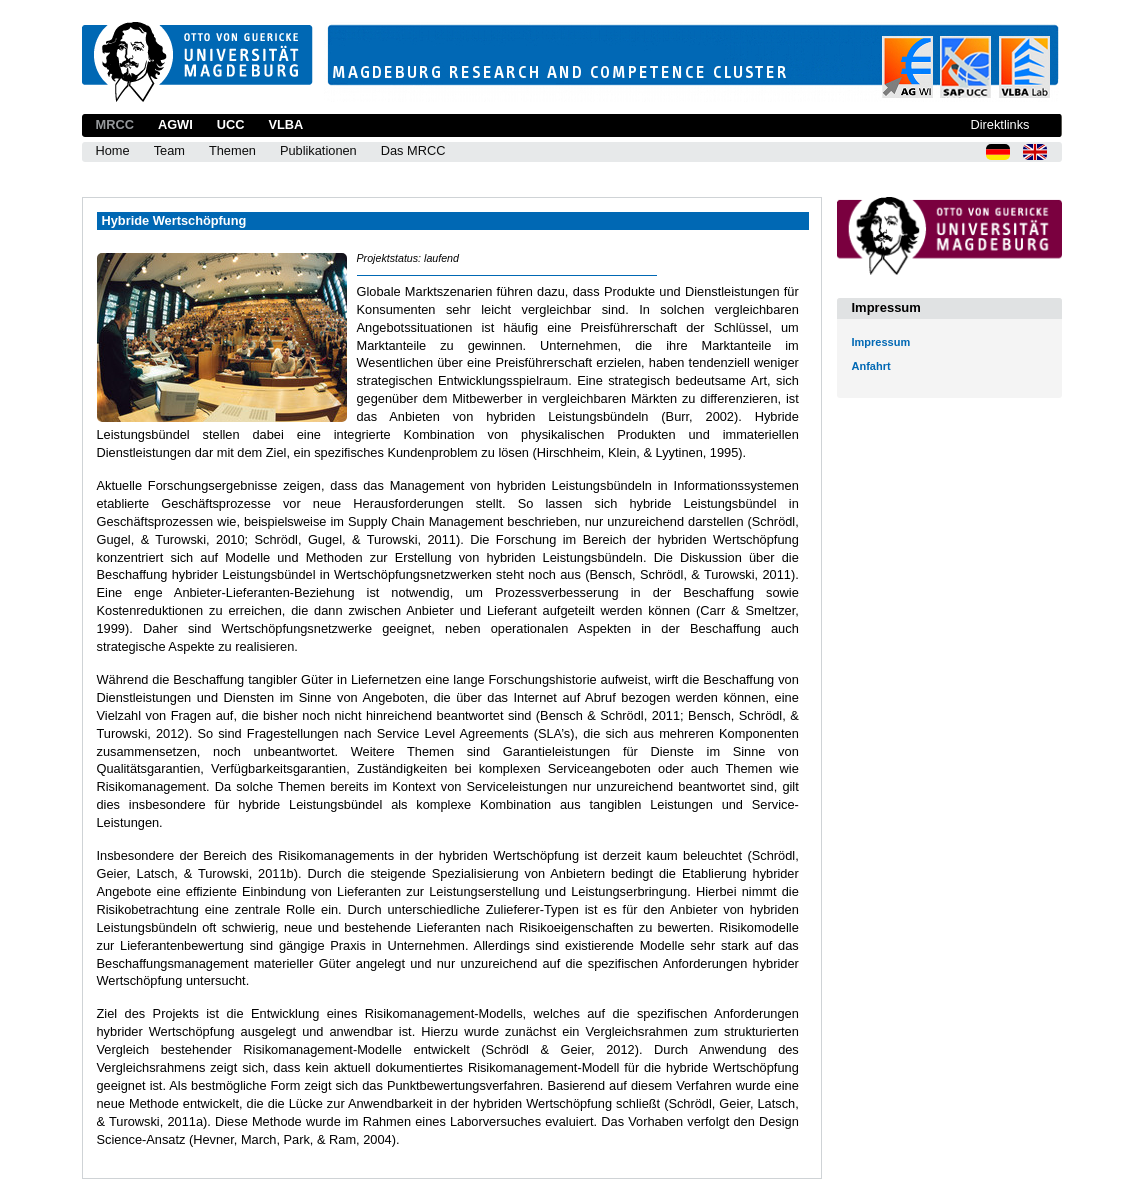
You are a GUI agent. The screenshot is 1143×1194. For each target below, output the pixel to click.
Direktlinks (999, 124)
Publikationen (318, 150)
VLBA (285, 124)
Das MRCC (413, 150)
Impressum (881, 342)
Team (169, 150)
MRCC (115, 124)
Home (113, 150)
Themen (232, 150)
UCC (231, 124)
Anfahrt (871, 366)
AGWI (175, 124)
